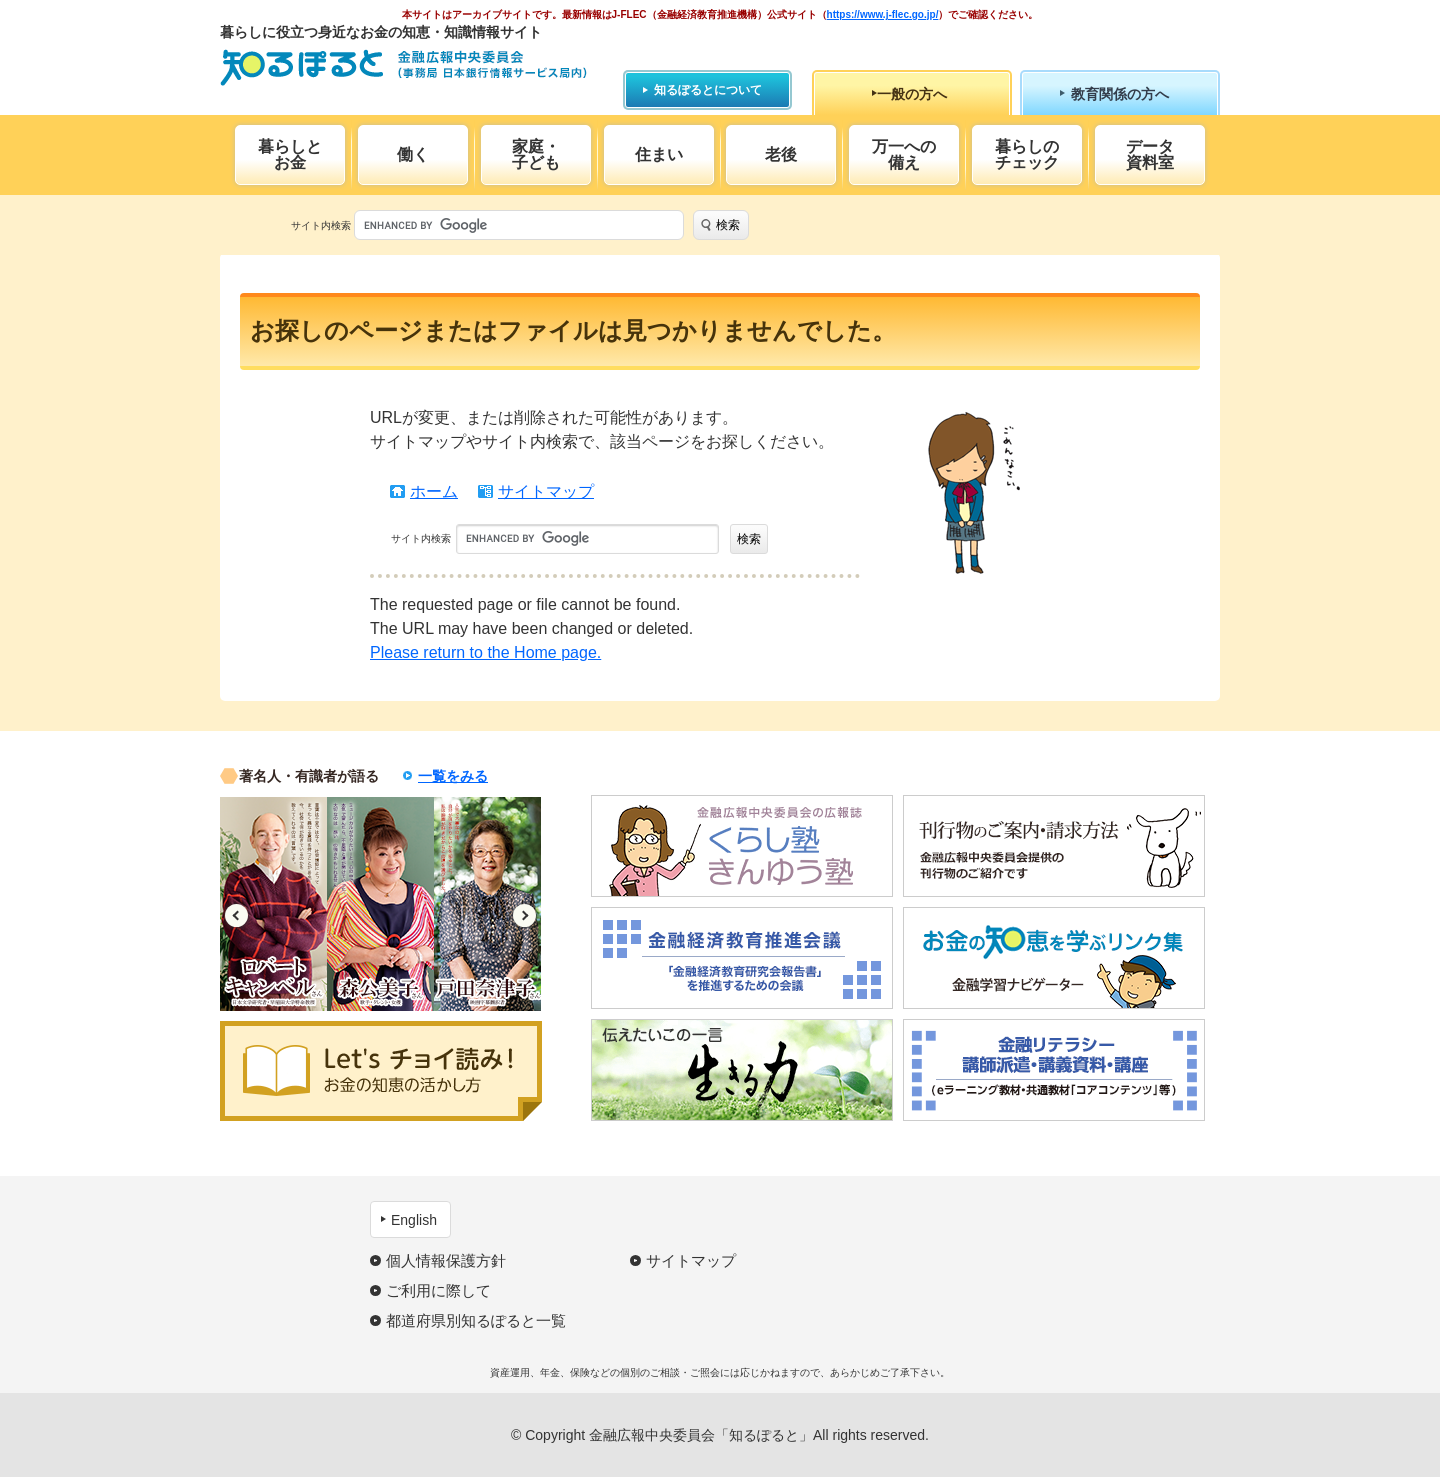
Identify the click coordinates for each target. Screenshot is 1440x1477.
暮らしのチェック (1027, 154)
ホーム (434, 491)
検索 (728, 225)
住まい (659, 154)
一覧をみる (453, 776)
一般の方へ (912, 94)
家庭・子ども (536, 154)
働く (413, 154)
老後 (781, 154)
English (414, 1220)
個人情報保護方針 (446, 1260)
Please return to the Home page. (485, 652)
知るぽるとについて (708, 90)
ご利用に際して (438, 1290)
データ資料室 (1150, 154)
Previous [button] (236, 915)
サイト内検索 (321, 225)
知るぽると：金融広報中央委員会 (403, 67)
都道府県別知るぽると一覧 (476, 1320)
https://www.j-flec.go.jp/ (883, 14)
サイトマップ (546, 491)
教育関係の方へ (1120, 94)
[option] (273, 904)
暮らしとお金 (290, 154)
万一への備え (904, 154)
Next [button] (524, 915)
